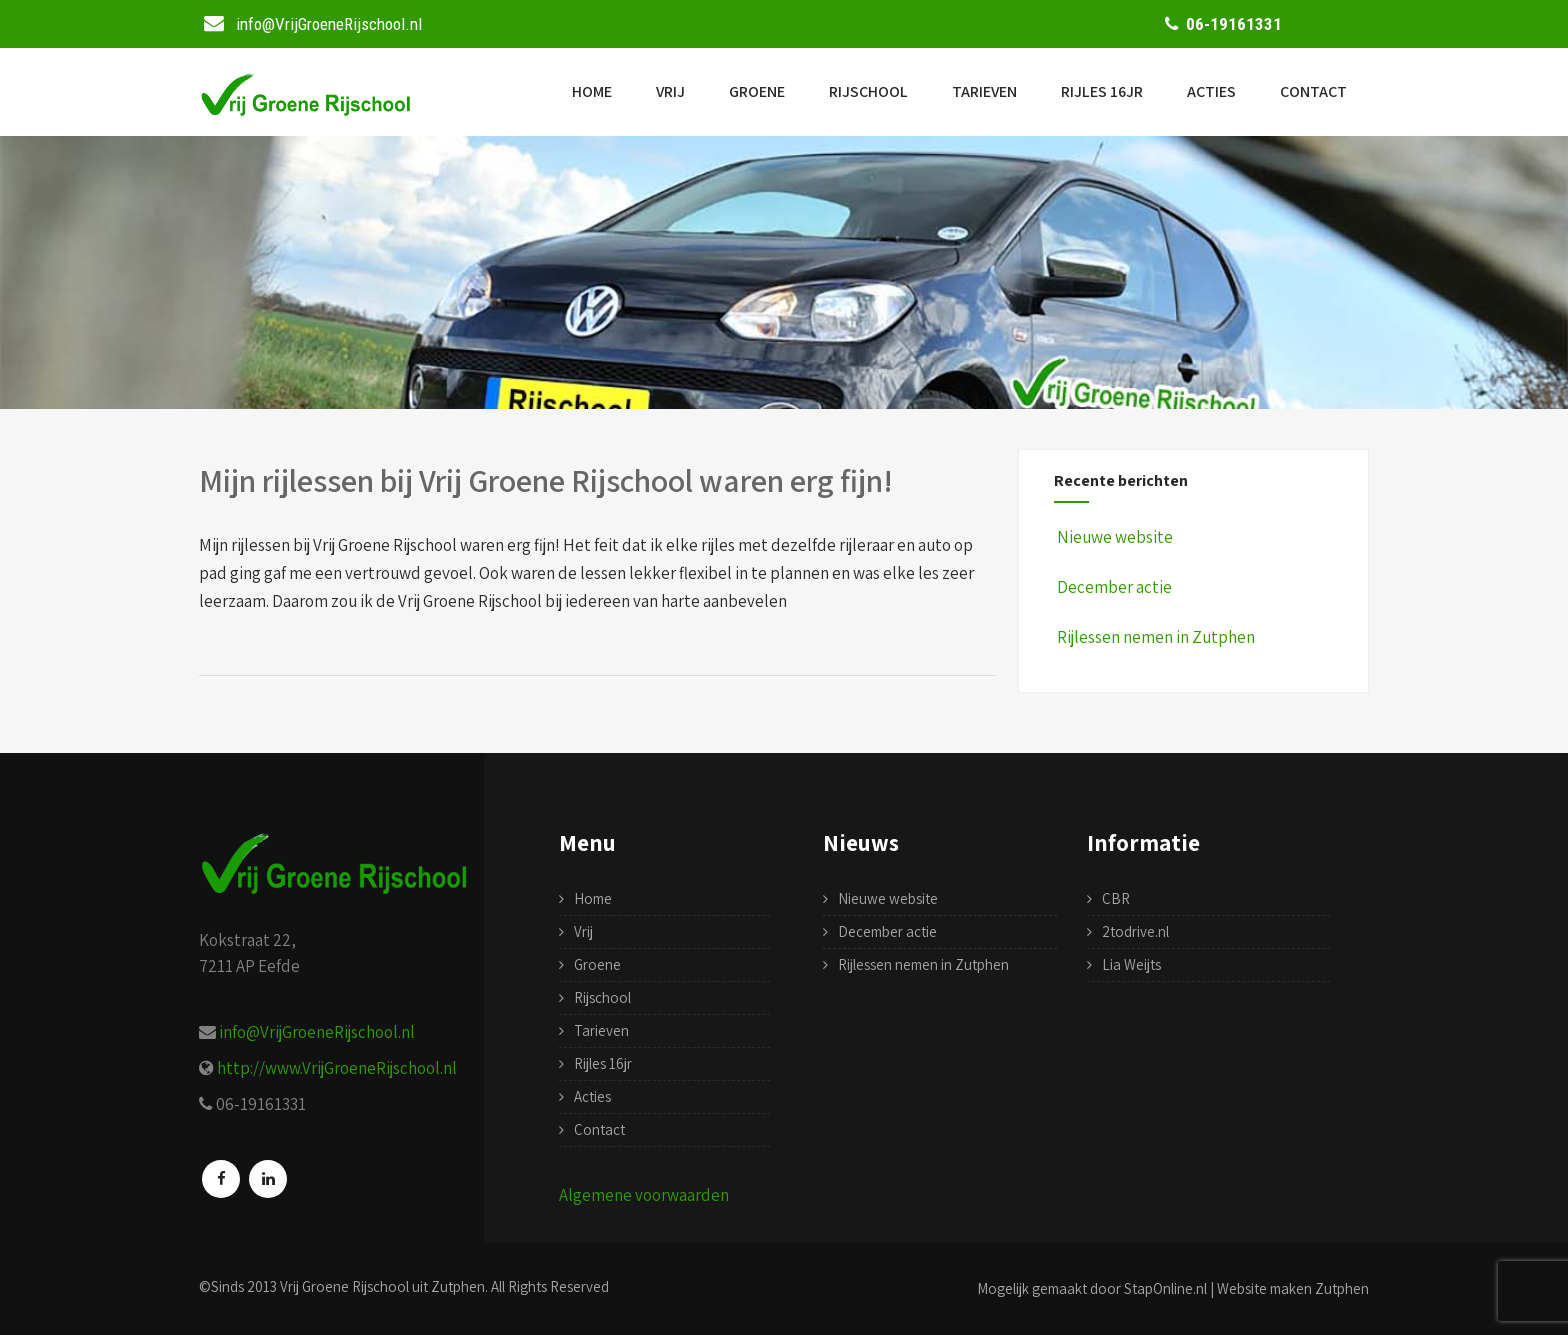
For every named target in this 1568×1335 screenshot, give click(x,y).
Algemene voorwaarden (644, 1195)
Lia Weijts (1131, 964)
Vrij (670, 91)
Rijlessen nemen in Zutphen (1154, 637)
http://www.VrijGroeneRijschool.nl (337, 1068)
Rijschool (868, 91)
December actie (1113, 587)
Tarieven (984, 91)
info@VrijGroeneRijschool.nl (317, 1032)
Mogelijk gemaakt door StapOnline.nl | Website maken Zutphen (1173, 1288)
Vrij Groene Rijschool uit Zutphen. (384, 1286)
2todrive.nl (1135, 931)
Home (592, 91)
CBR (1116, 898)
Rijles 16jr (1102, 91)
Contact (1313, 91)
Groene (757, 91)
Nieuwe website (1113, 537)
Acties (1211, 91)
